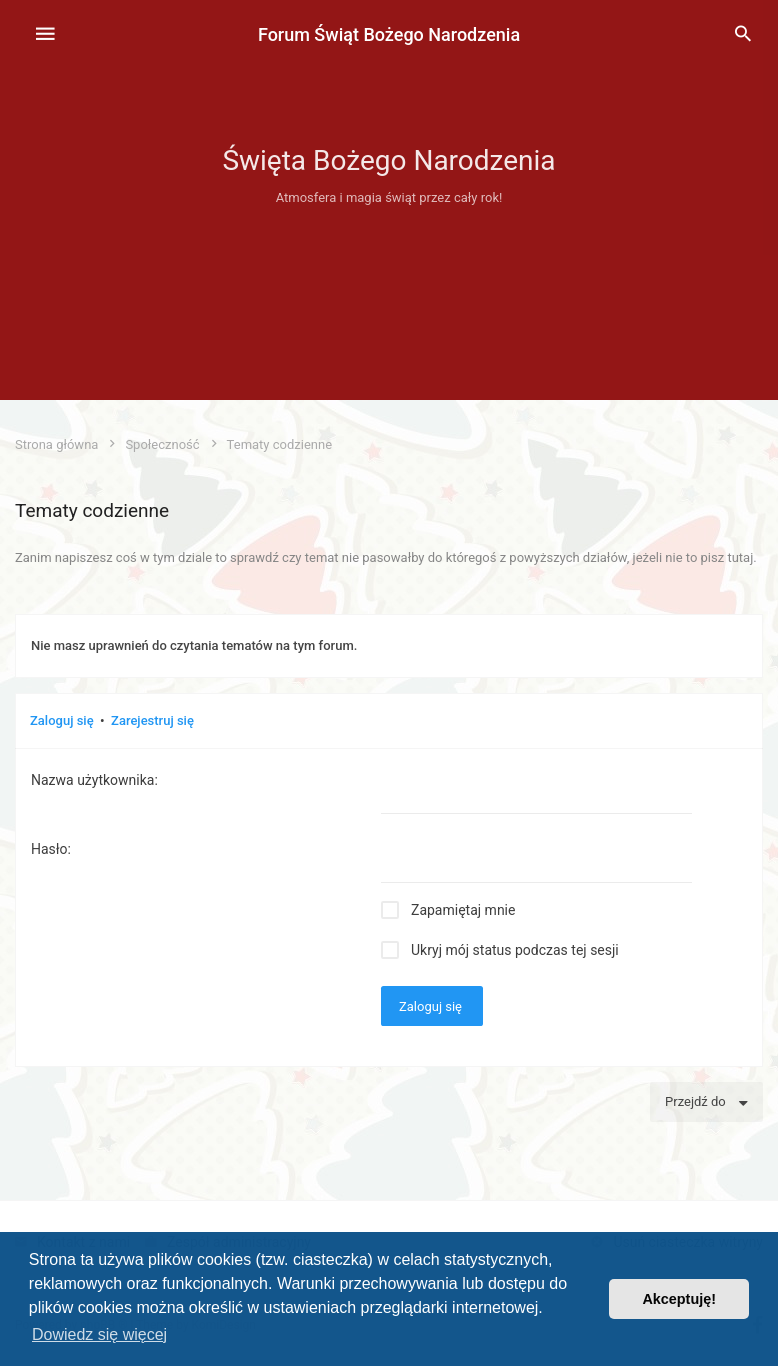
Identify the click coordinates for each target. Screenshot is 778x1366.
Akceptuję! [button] (679, 1299)
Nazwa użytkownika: (94, 780)
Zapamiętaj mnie (463, 910)
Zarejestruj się (152, 720)
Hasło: (51, 849)
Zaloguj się (62, 720)
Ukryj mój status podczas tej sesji (515, 950)
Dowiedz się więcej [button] (99, 1334)
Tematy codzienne (92, 510)
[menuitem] (743, 35)
